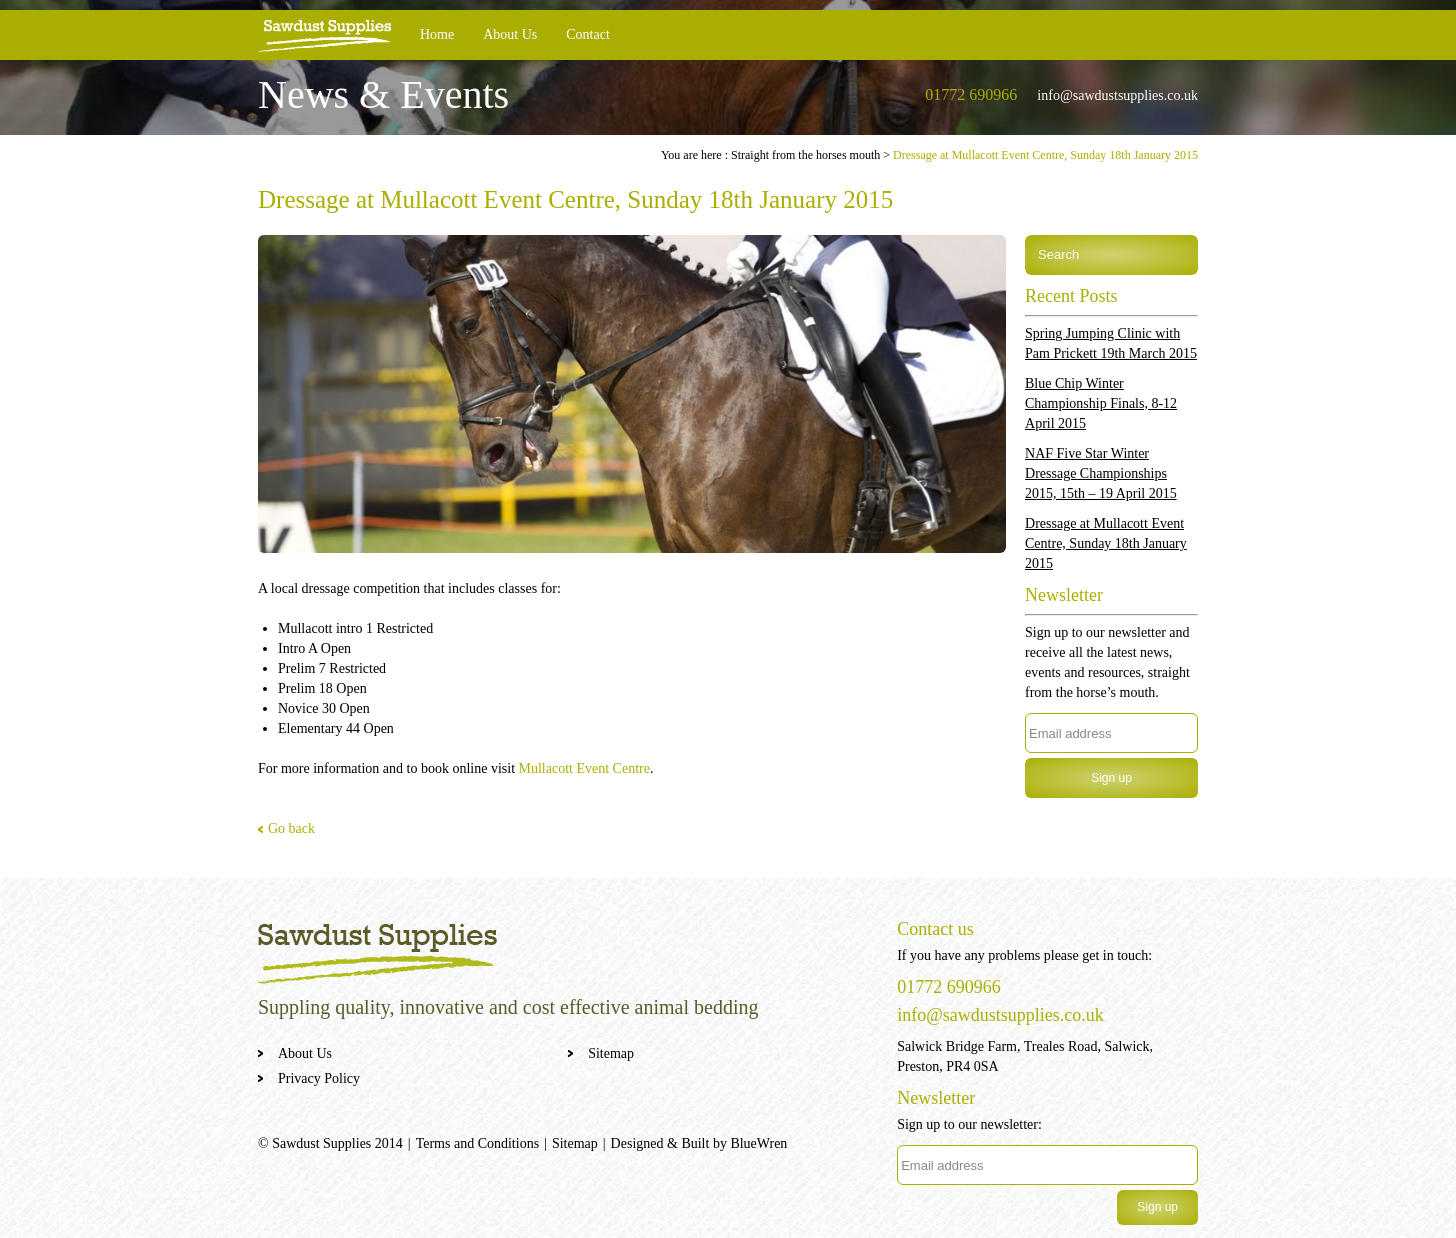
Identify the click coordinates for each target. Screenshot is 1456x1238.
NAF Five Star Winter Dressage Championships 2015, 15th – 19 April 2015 (1101, 473)
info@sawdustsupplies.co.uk (1117, 95)
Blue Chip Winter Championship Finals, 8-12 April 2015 (1101, 403)
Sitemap (611, 1053)
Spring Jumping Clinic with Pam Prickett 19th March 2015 (1111, 343)
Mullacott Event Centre (584, 768)
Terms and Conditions (477, 1143)
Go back (291, 828)
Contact (588, 34)
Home (437, 34)
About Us (510, 34)
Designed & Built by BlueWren (699, 1143)
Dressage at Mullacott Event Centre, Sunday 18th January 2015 (1106, 543)
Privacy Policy (319, 1078)
